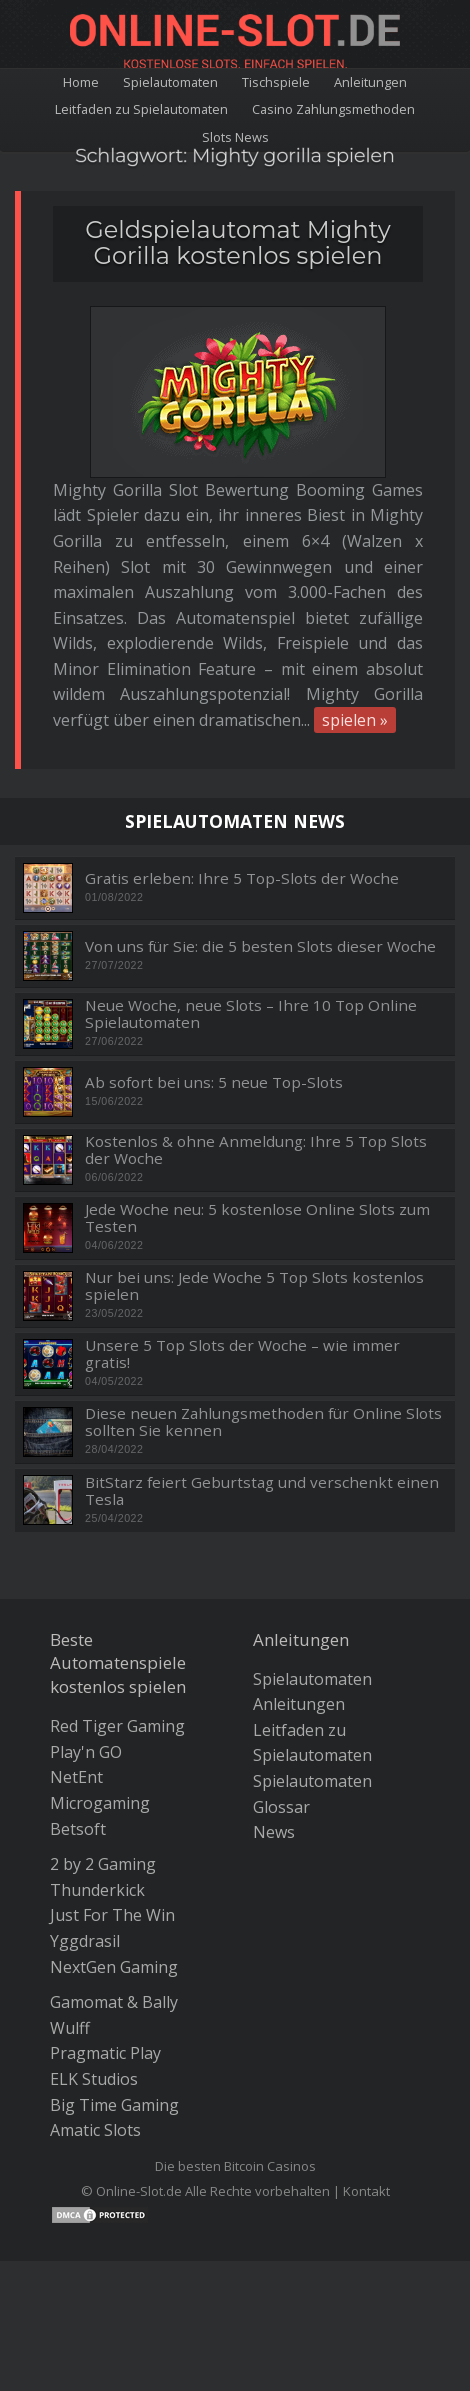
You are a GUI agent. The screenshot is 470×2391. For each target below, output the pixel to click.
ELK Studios (94, 2079)
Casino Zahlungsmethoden (333, 109)
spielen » (355, 720)
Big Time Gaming (114, 2105)
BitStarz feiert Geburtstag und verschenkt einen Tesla (262, 1490)
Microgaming (100, 1803)
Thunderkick (97, 1890)
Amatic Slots (95, 2130)
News (274, 1832)
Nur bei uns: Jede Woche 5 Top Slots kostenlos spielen (254, 1285)
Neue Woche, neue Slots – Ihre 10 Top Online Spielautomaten (251, 1013)
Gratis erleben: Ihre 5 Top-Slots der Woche (242, 878)
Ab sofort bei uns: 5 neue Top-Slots (214, 1082)
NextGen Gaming (114, 1967)
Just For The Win (112, 1915)
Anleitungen (370, 82)
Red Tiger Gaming (117, 1726)
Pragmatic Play (105, 2053)
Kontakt (366, 2191)
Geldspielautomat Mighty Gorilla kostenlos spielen (237, 242)
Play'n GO (86, 1752)
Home (81, 82)
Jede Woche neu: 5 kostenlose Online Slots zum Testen (257, 1217)
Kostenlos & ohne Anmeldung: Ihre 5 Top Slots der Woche (256, 1149)
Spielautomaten (170, 82)
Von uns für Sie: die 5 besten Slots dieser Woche (260, 946)
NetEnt (76, 1777)
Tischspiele (276, 82)
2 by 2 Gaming (103, 1864)
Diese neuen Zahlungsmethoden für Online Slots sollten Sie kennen (263, 1421)
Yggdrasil (85, 1941)
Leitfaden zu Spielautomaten (141, 109)
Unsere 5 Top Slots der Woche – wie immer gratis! (242, 1353)
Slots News (235, 137)
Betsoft (78, 1829)
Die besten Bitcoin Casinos (235, 2166)
